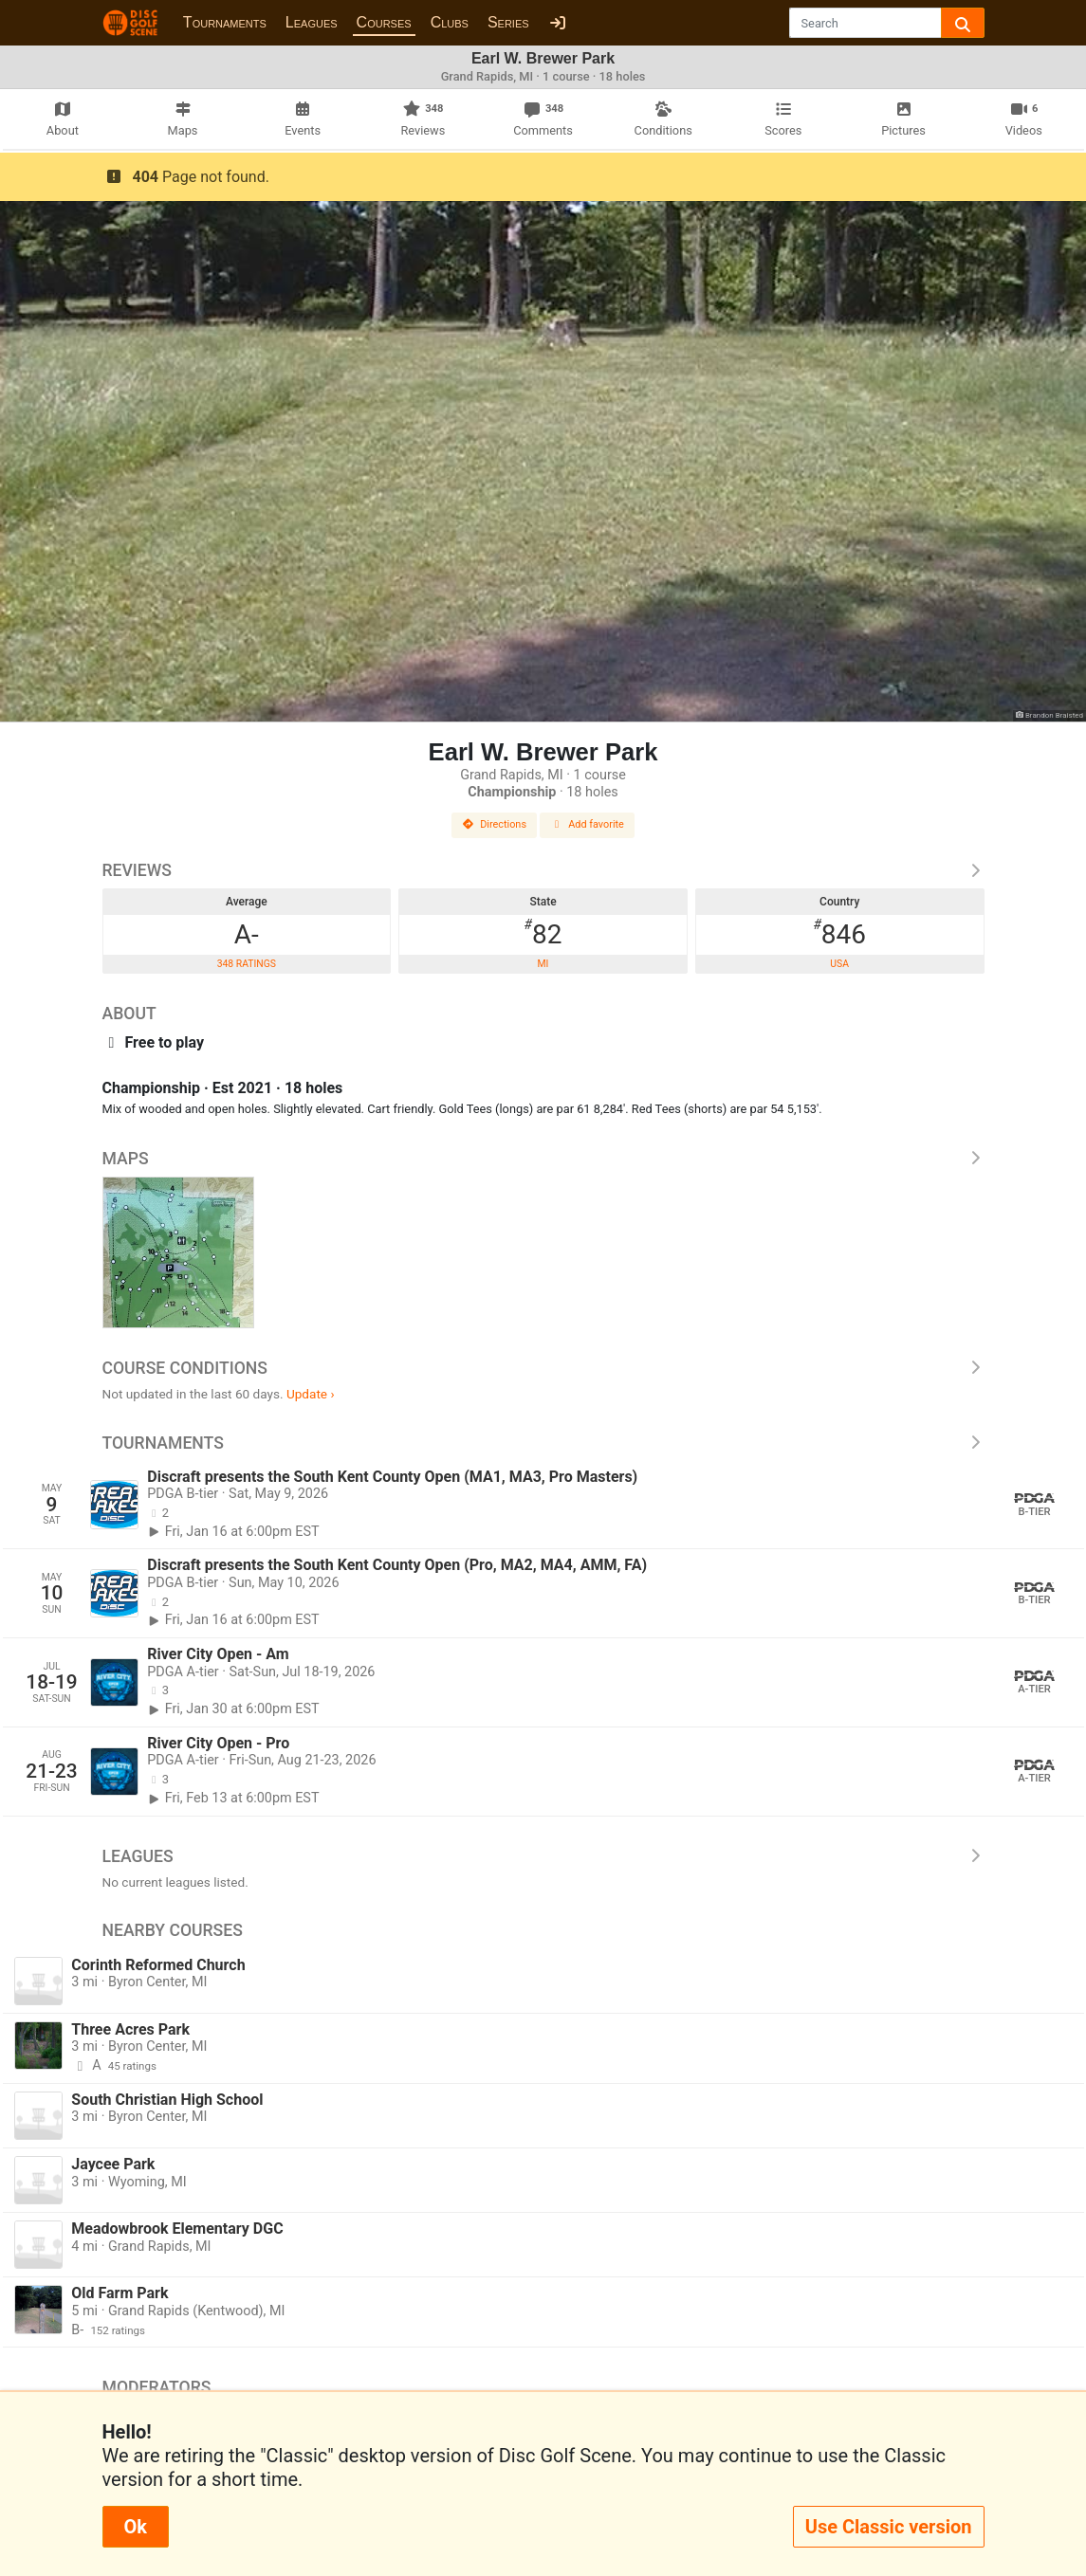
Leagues (311, 22)
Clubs (450, 22)
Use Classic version (888, 2526)
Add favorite (587, 824)
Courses (384, 22)
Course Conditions (543, 1368)
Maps (543, 1158)
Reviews (543, 870)
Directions (494, 824)
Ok (135, 2526)
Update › (310, 1393)
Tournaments (225, 22)
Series (508, 22)
